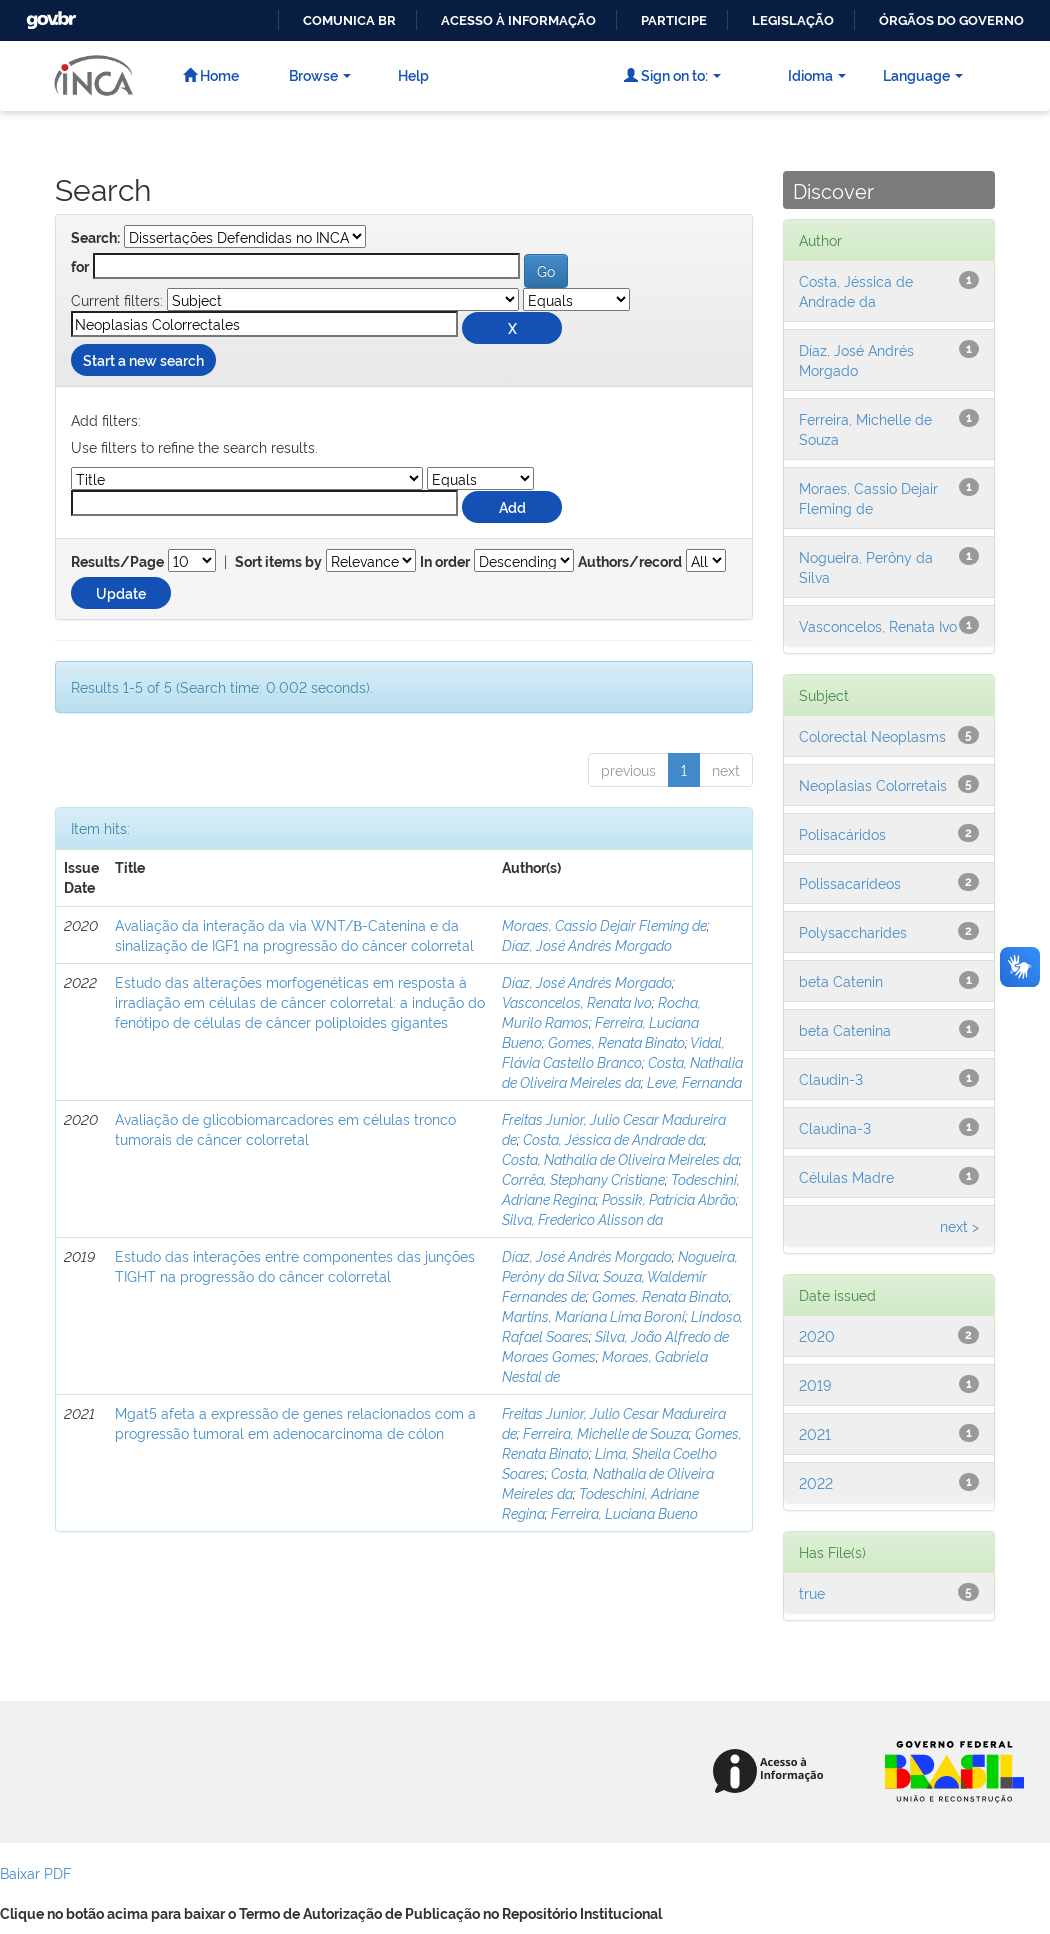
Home (211, 74)
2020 (817, 1335)
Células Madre (846, 1176)
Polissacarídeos (850, 882)
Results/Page (117, 562)
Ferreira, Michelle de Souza (606, 1432)
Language (923, 74)
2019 (815, 1384)
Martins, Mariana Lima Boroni (593, 1315)
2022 (816, 1482)
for (80, 267)
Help (413, 74)
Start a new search (143, 359)
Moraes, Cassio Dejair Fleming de (604, 924)
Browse (320, 74)
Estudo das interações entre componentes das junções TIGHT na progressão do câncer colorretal (295, 1265)
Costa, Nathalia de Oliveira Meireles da (622, 1071)
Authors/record (630, 562)
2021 (815, 1433)
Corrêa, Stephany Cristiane (583, 1178)
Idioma (817, 74)
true (812, 1592)
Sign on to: (672, 74)
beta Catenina (845, 1029)
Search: (95, 238)
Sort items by (278, 562)
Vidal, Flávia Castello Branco (613, 1051)
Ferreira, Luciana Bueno (624, 1512)
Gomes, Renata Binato (616, 1041)
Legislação (793, 20)
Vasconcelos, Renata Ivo (577, 1001)
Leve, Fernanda (694, 1081)
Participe (674, 20)
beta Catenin (841, 980)
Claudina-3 (835, 1127)
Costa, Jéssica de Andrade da (613, 1138)
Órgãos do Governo (951, 20)
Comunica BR (349, 20)
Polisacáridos (842, 833)
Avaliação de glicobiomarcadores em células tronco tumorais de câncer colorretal (285, 1128)
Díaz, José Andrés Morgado (587, 944)
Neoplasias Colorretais (873, 784)
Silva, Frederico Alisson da (582, 1218)
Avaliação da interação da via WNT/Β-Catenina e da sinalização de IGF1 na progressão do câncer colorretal (294, 934)
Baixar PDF (35, 1872)
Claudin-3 (831, 1078)
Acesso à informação (518, 20)
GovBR (49, 14)
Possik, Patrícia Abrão (669, 1198)
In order (445, 562)
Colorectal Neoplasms (872, 735)
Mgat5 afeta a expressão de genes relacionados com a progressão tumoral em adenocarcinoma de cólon (295, 1422)
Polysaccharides (853, 931)
